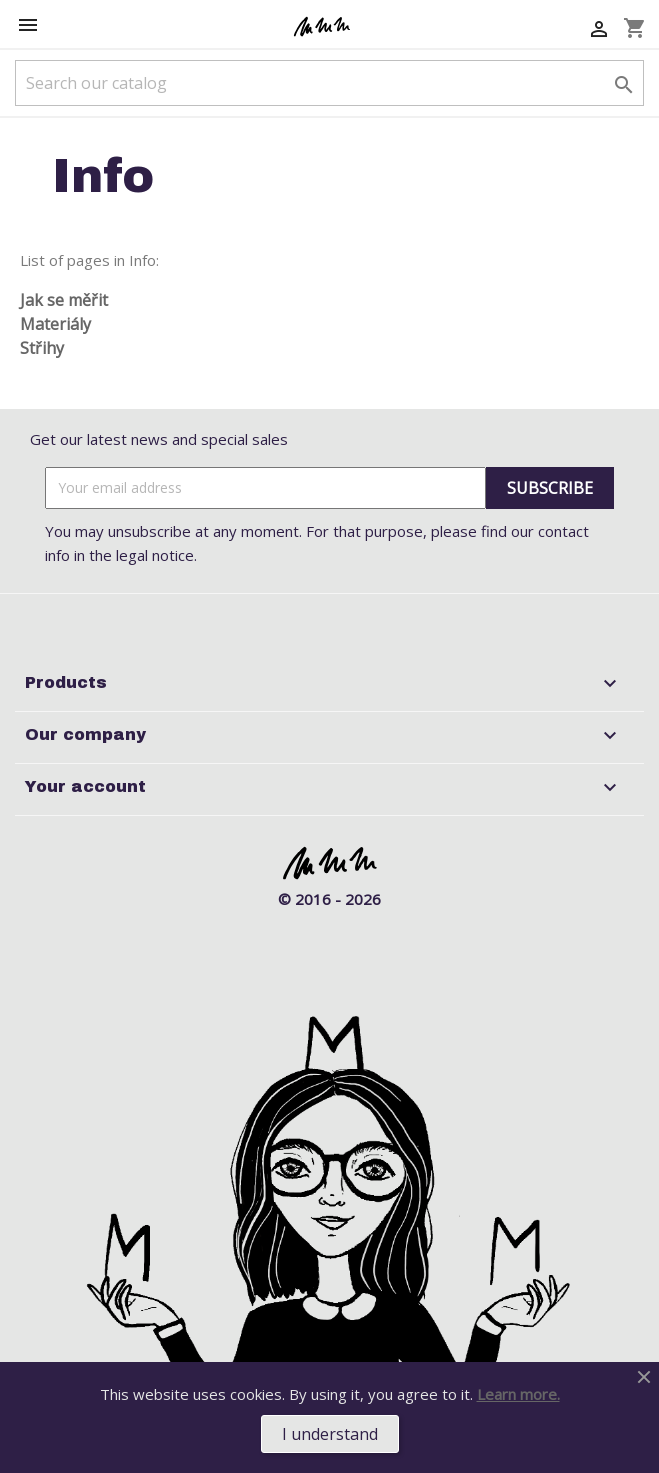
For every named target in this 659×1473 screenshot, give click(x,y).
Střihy (42, 348)
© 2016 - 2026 (329, 899)
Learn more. (518, 1394)
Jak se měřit (64, 300)
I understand (330, 1434)
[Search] (329, 83)
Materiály (55, 324)
